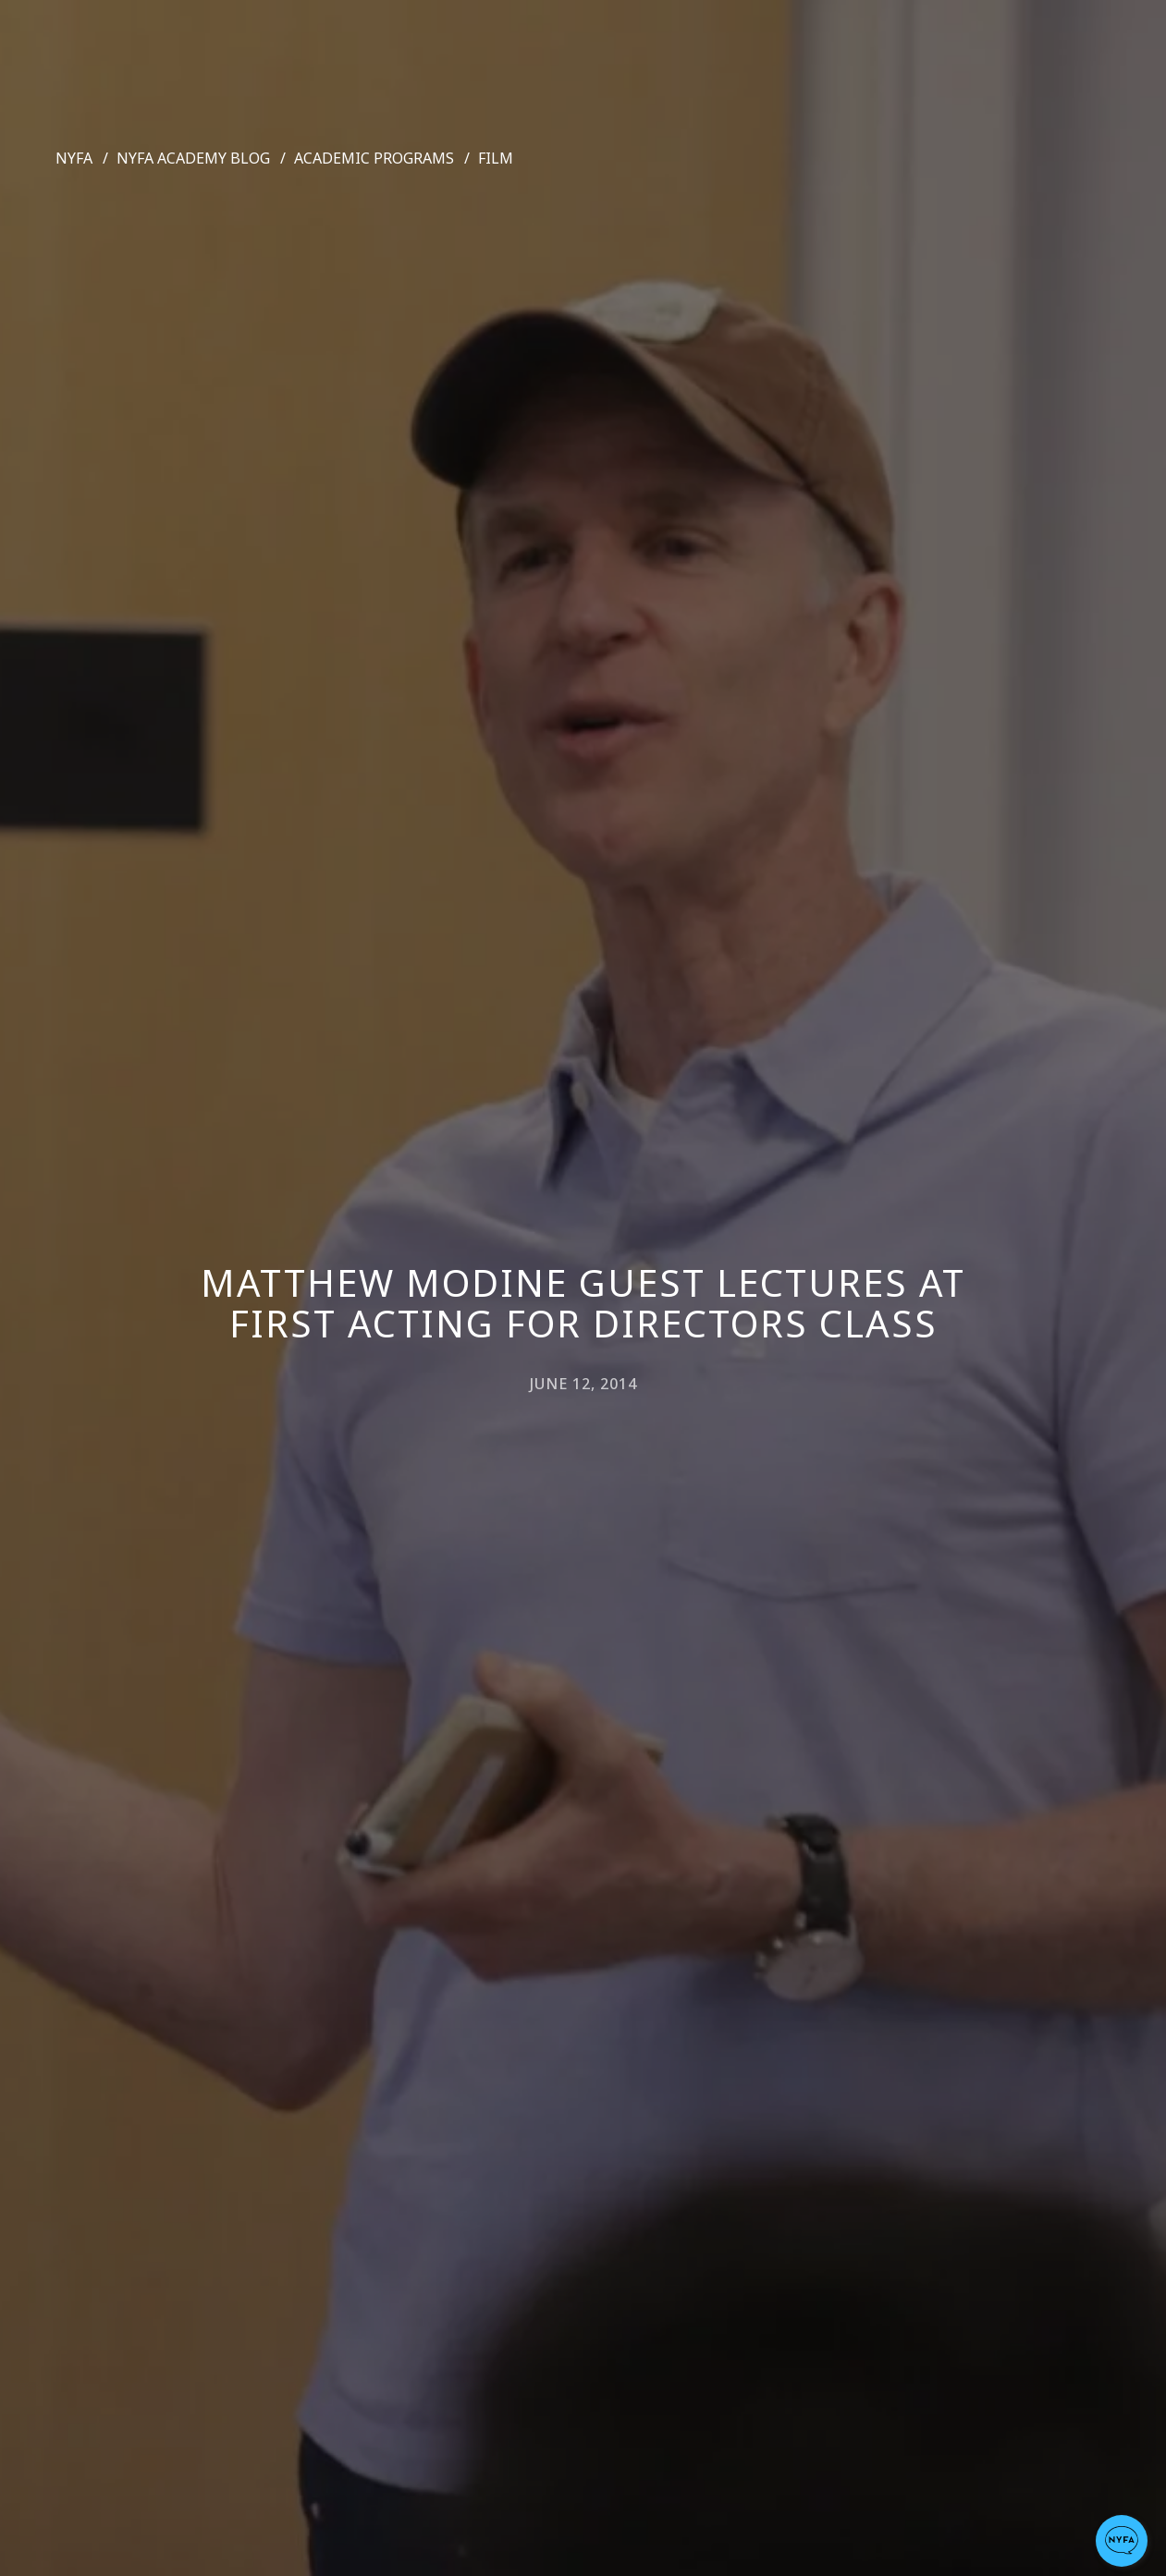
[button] (1122, 2541)
